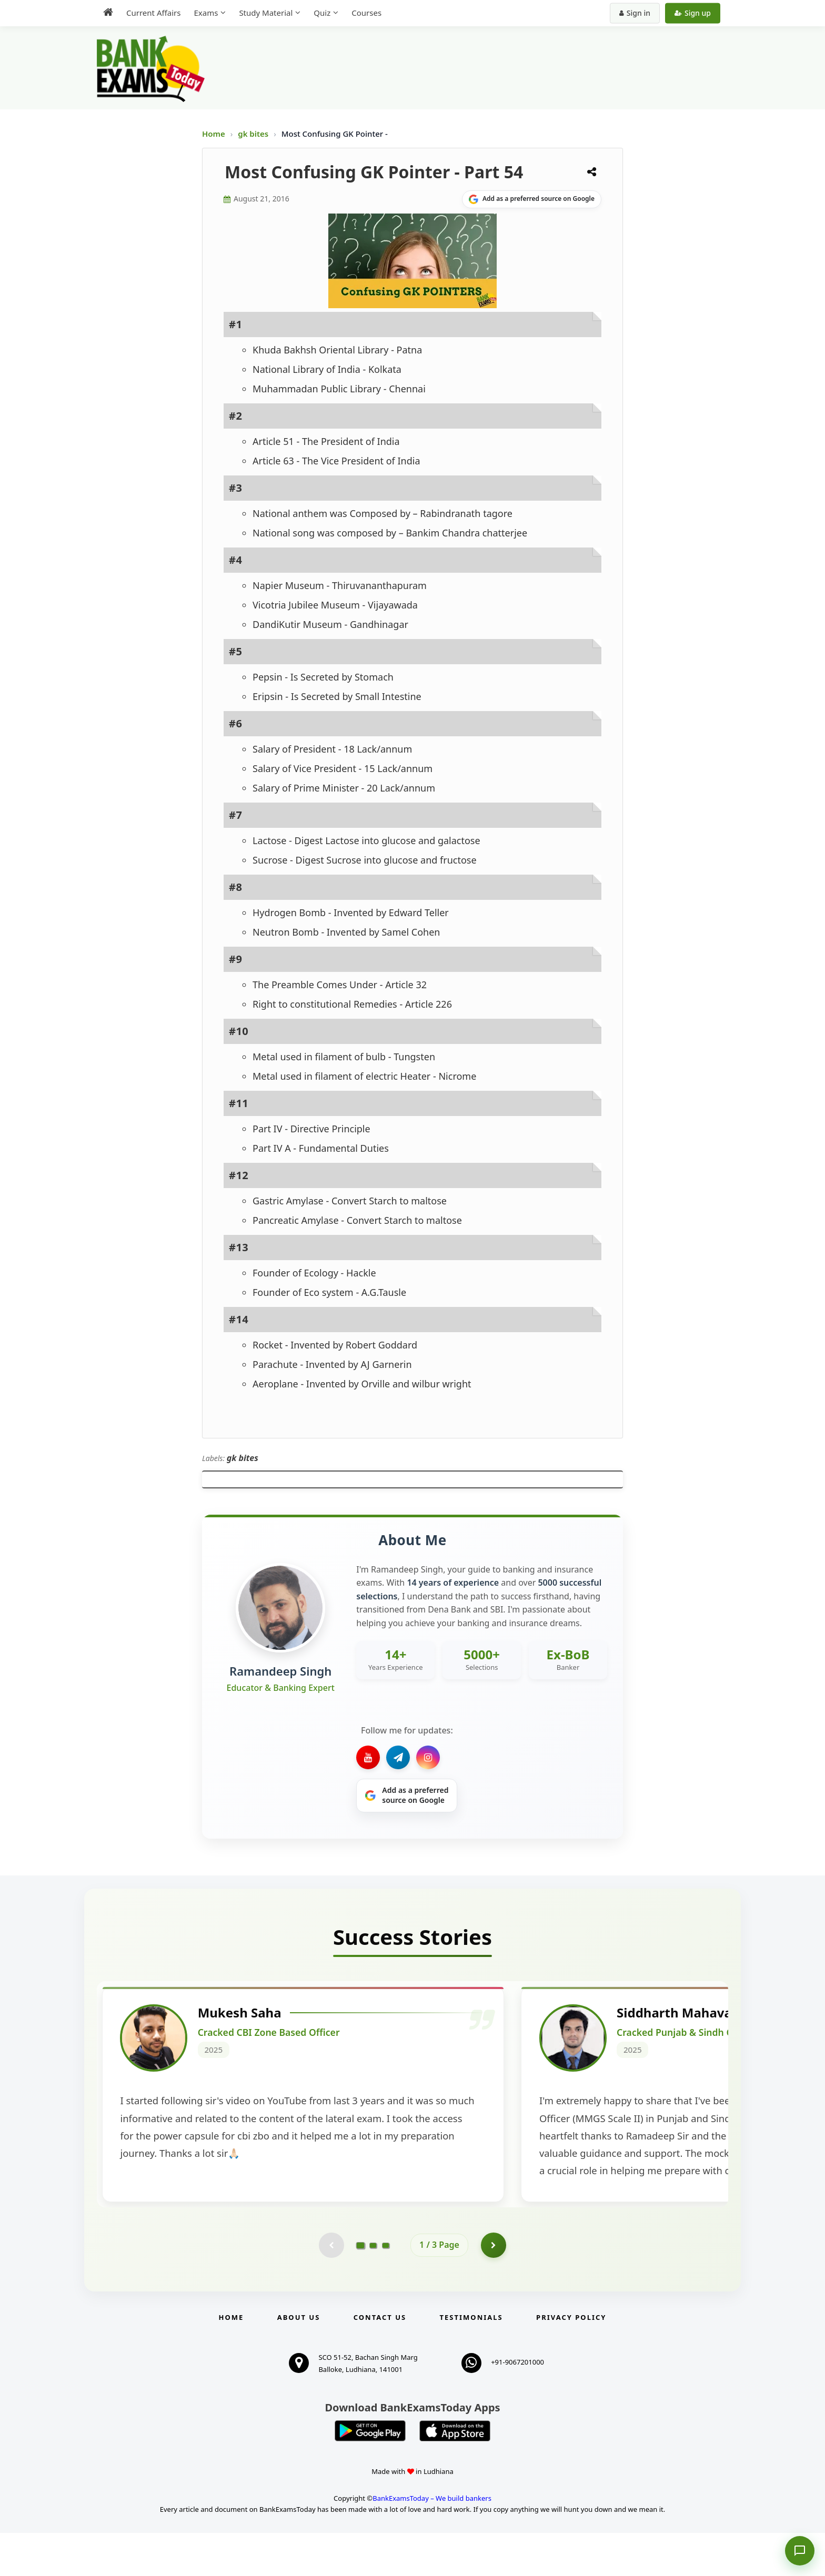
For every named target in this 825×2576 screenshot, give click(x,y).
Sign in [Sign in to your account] (634, 13)
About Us (298, 2360)
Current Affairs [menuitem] (153, 12)
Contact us (380, 2360)
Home (213, 133)
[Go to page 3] (385, 2288)
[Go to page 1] (360, 2287)
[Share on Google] (531, 199)
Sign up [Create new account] (693, 13)
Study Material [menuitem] (266, 12)
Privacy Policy (571, 2360)
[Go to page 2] (373, 2288)
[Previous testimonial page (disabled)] (331, 2288)
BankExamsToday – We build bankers (432, 2541)
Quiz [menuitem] (322, 12)
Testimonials (471, 2360)
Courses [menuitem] (366, 12)
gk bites (254, 133)
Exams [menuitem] (206, 12)
